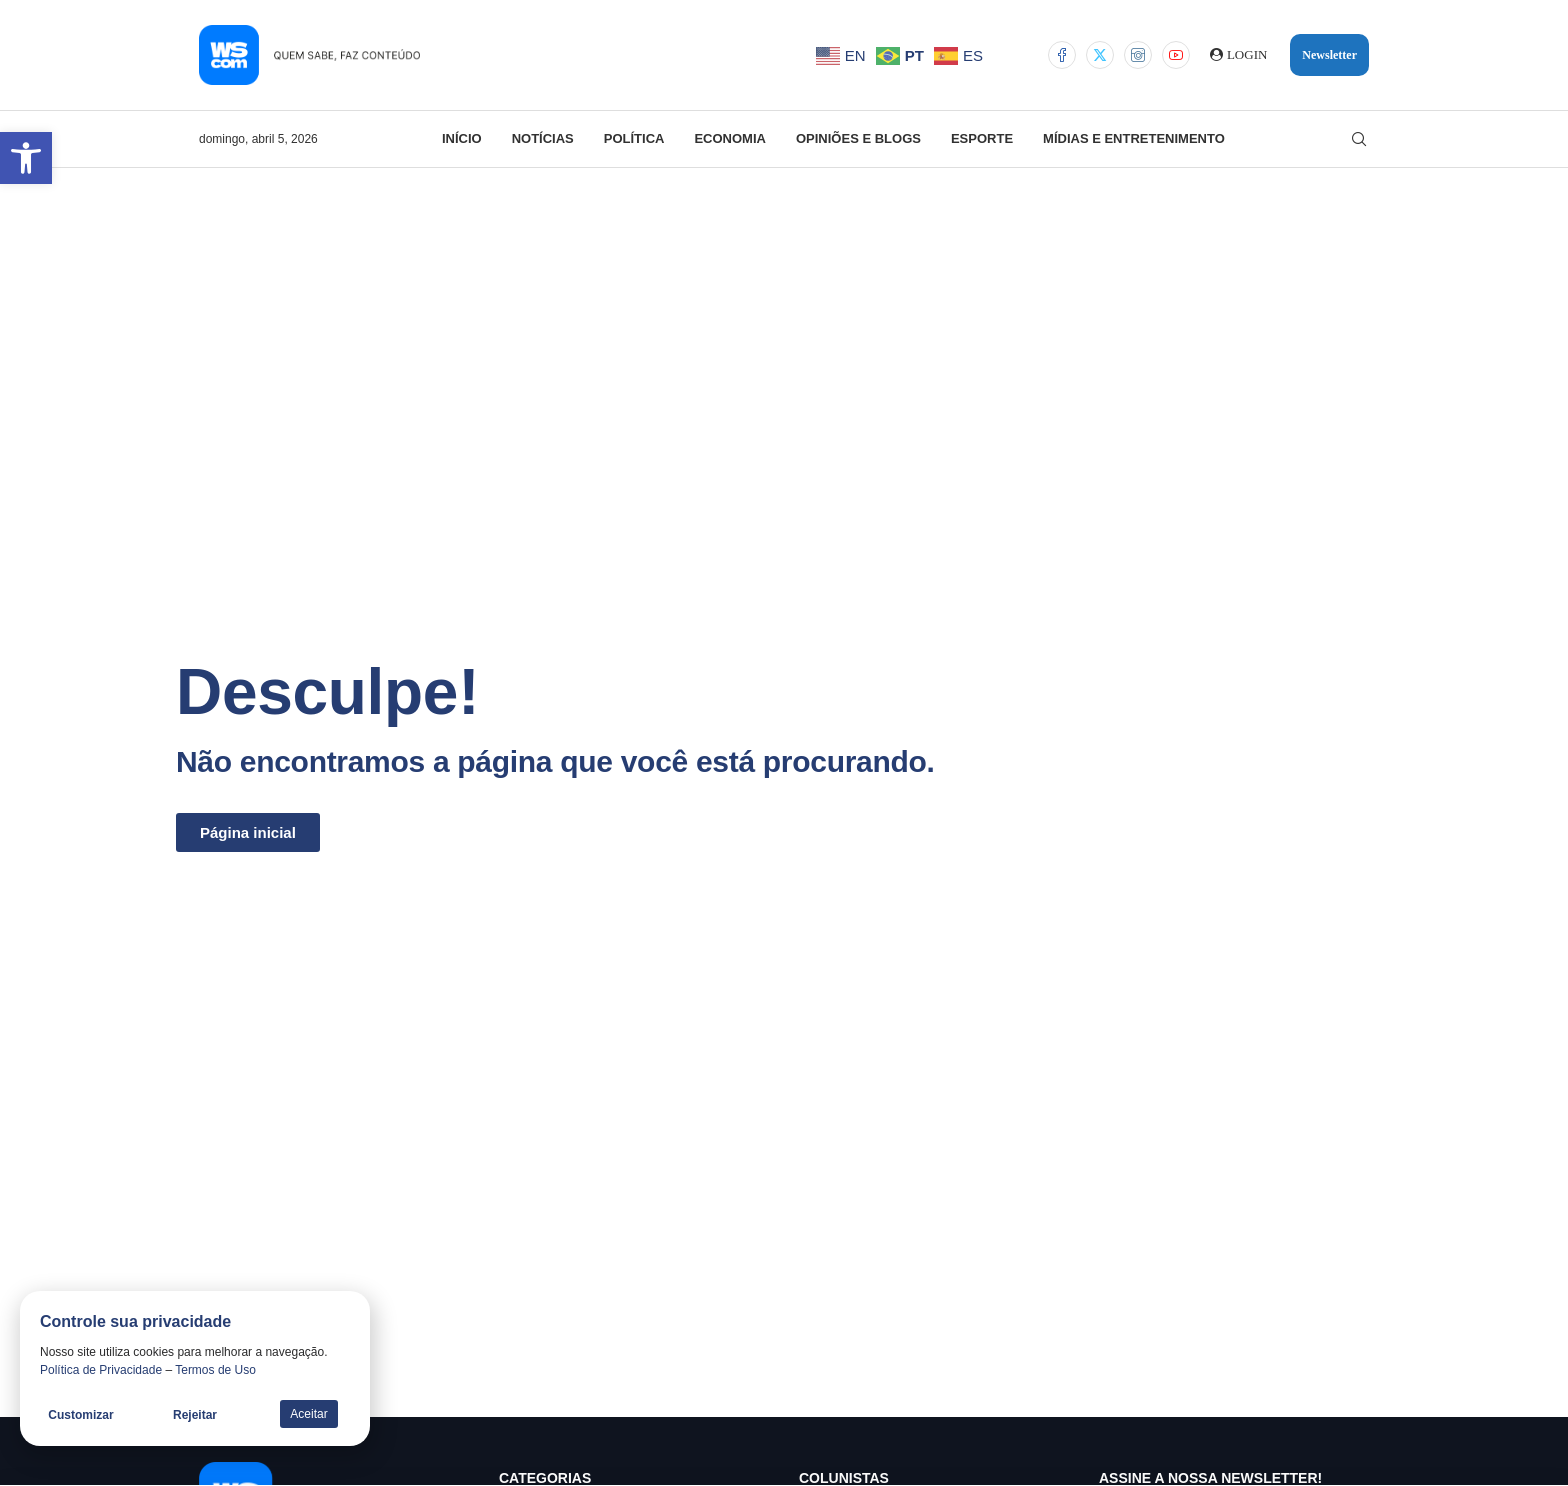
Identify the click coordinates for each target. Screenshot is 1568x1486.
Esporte (982, 138)
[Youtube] (1176, 55)
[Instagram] (1138, 55)
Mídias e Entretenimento (1134, 138)
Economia (730, 138)
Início (462, 138)
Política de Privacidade (101, 1370)
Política (634, 138)
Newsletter (1329, 55)
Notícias (543, 138)
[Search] (1359, 139)
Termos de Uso (215, 1370)
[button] (26, 158)
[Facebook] (1062, 55)
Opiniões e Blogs (858, 138)
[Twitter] (1100, 55)
